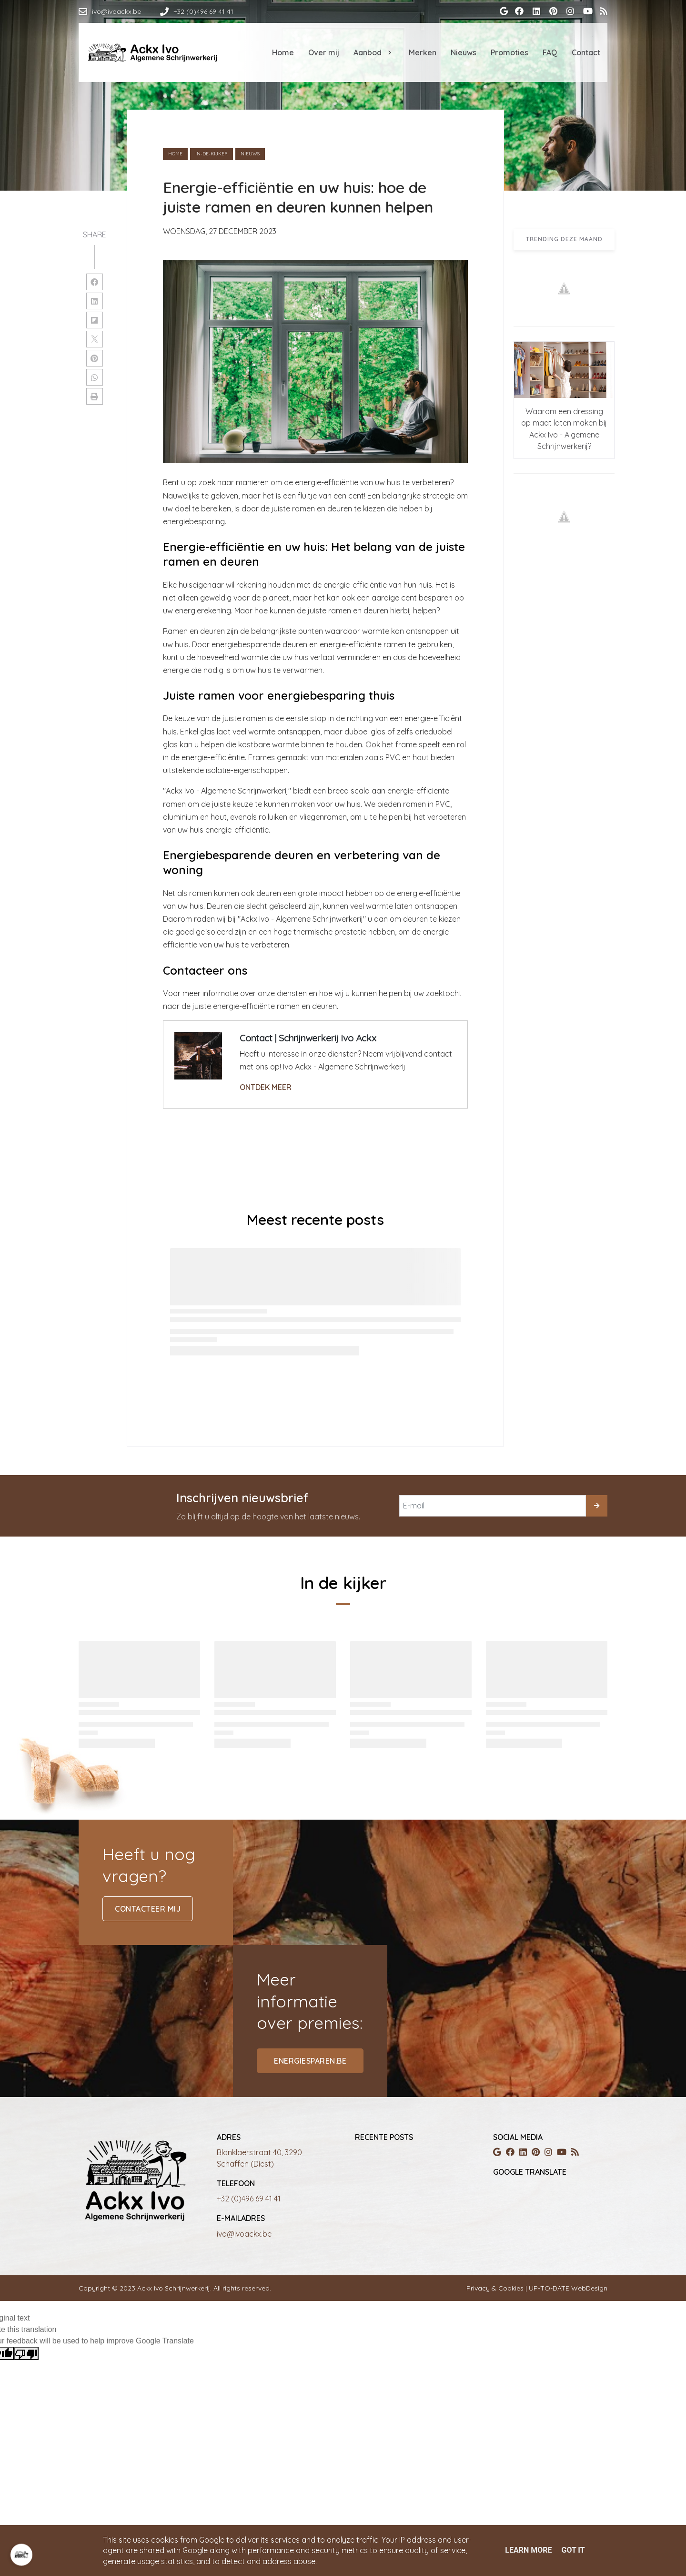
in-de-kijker (211, 154)
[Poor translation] (26, 2354)
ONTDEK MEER (266, 1087)
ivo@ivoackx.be (244, 2234)
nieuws (250, 154)
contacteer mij (148, 1909)
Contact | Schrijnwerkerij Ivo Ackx (308, 1038)
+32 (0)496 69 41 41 (249, 2198)
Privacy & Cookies (495, 2288)
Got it (573, 2550)
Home (175, 154)
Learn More (528, 2550)
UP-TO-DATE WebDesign (567, 2288)
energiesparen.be (310, 2061)
